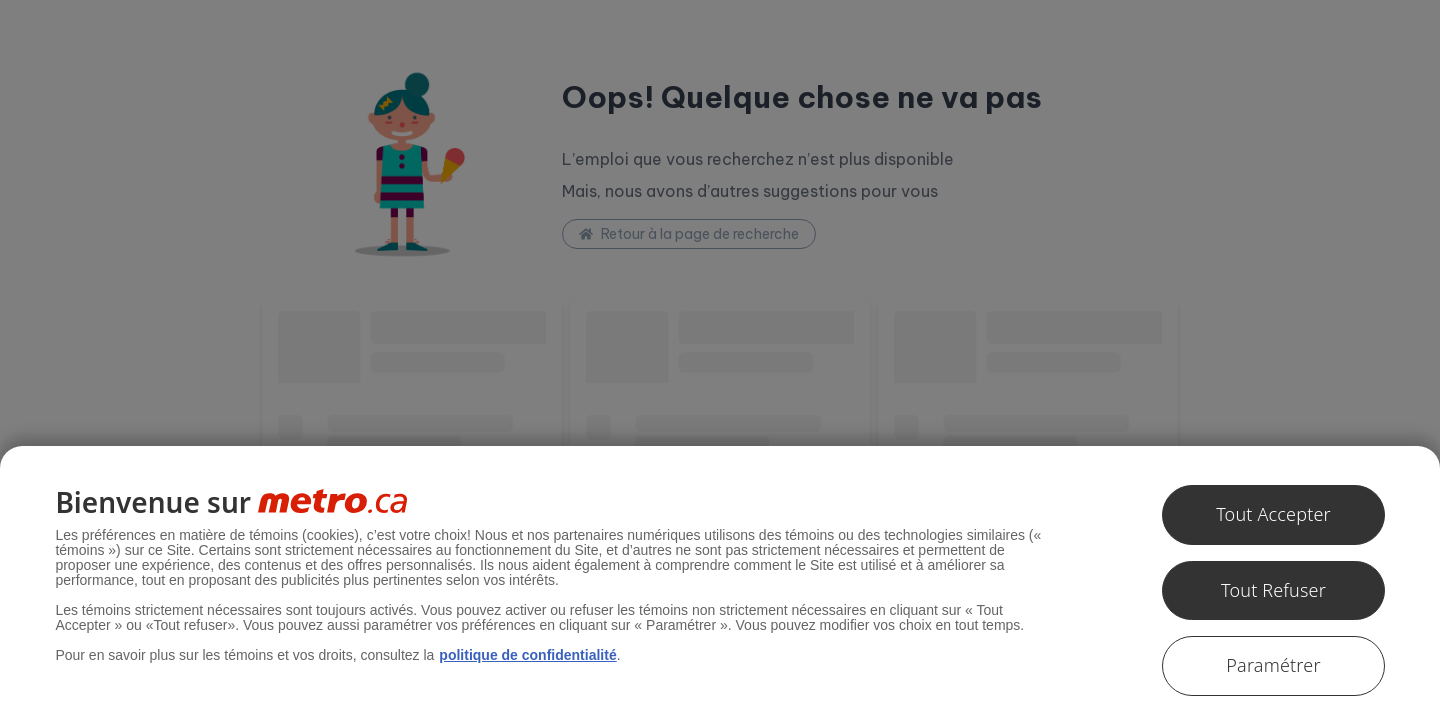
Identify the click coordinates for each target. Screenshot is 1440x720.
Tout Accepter (1273, 514)
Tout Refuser (1273, 590)
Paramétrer (1273, 665)
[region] (720, 583)
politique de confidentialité (527, 655)
